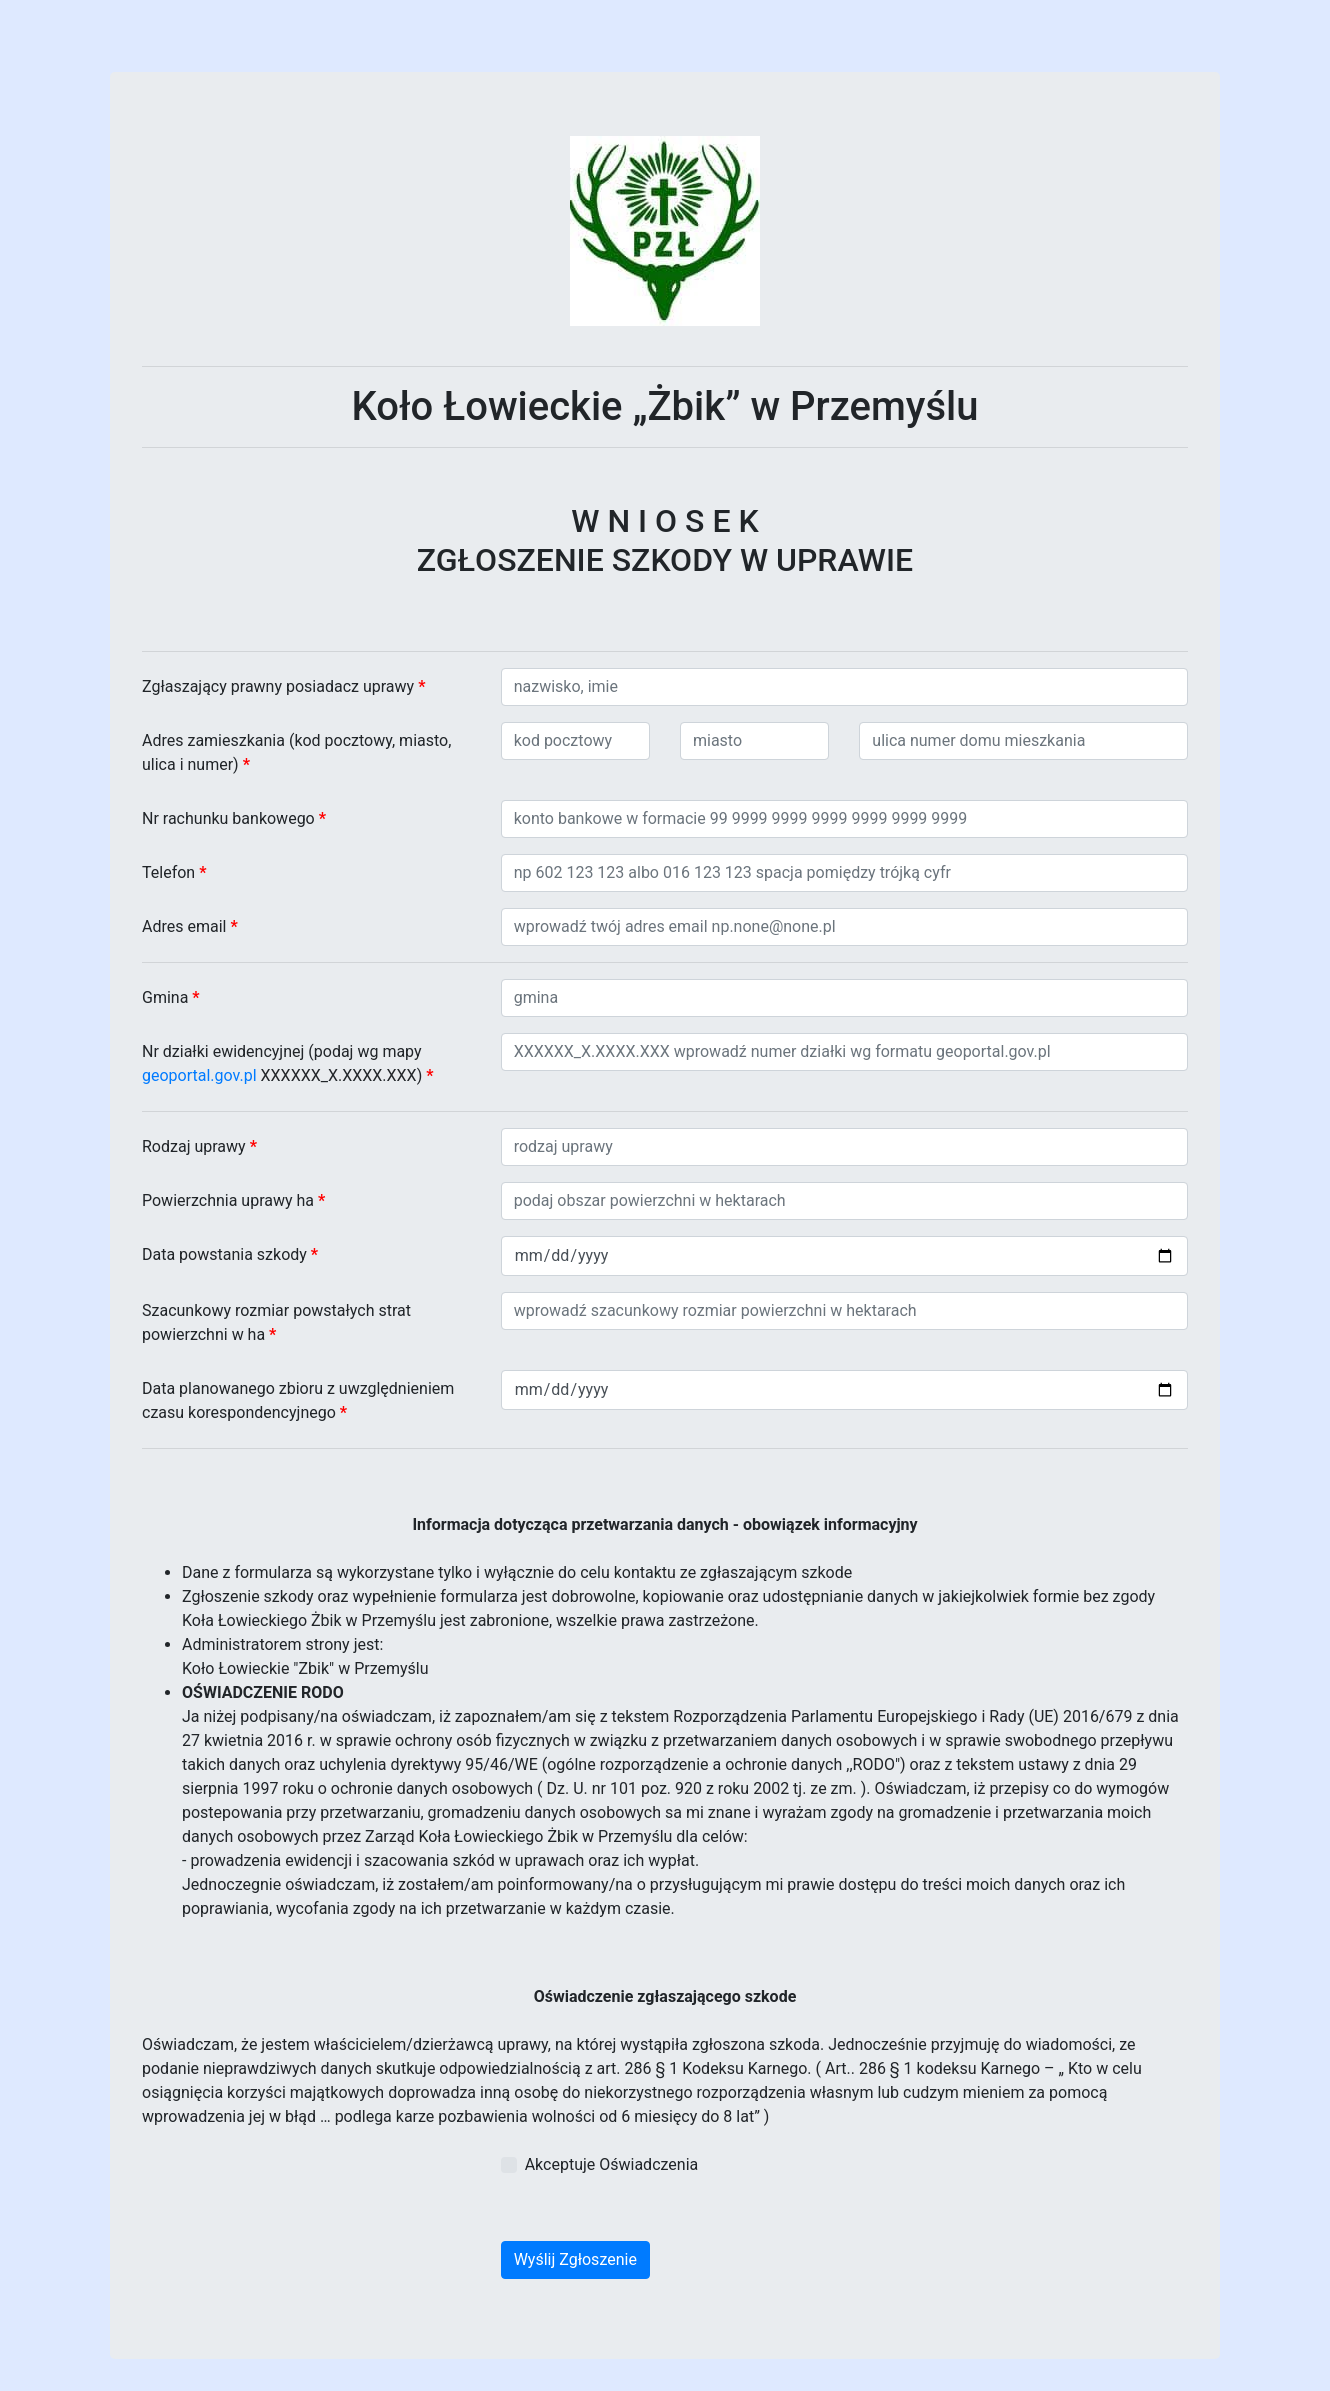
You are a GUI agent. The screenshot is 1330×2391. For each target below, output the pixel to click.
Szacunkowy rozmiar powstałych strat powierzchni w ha (276, 1322)
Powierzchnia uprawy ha (233, 1200)
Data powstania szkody (230, 1254)
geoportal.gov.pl (199, 1075)
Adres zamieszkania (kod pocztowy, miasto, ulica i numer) (296, 752)
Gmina (171, 997)
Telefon (174, 872)
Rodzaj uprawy (199, 1146)
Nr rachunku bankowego (234, 818)
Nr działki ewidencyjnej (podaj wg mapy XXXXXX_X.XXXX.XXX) (287, 1063)
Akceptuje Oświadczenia (612, 2164)
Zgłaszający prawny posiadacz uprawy (283, 686)
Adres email (190, 926)
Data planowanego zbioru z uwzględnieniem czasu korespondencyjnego (298, 1400)
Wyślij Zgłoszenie (575, 2259)
